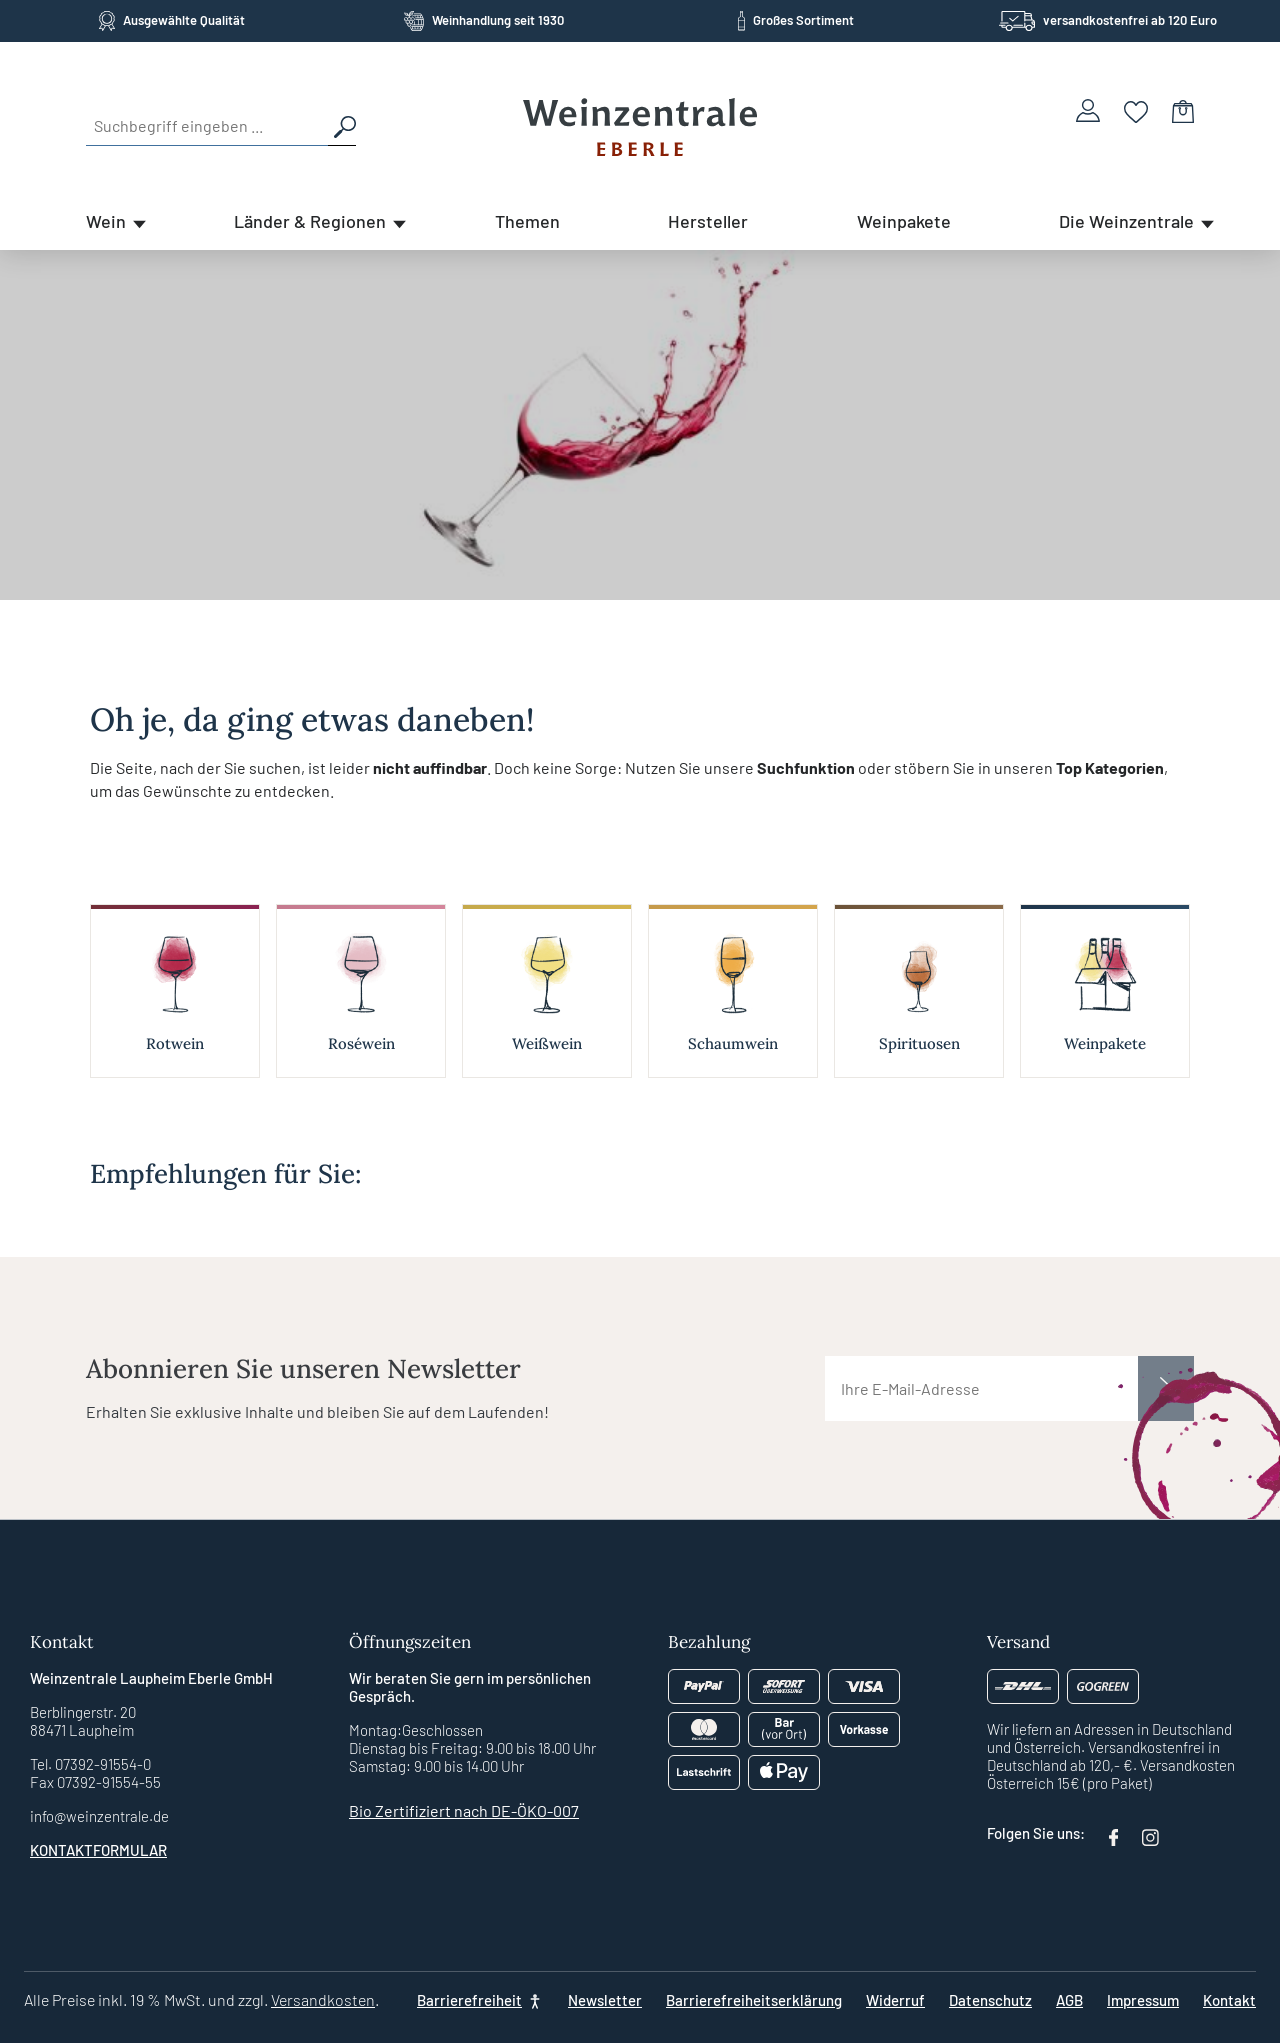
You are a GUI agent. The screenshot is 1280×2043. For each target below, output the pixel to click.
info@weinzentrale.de (99, 1816)
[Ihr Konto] (1088, 110)
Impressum (1143, 2000)
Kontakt (1229, 2000)
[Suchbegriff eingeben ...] (207, 126)
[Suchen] (342, 126)
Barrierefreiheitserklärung (754, 2000)
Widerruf (895, 2000)
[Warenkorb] (1183, 110)
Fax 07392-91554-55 (95, 1782)
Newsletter (605, 2000)
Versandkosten (323, 1999)
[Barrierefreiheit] (480, 2000)
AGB (1069, 2000)
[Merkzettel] (1136, 110)
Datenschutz (990, 2000)
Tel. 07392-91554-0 (90, 1764)
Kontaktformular (98, 1850)
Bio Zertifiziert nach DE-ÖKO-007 (464, 1810)
